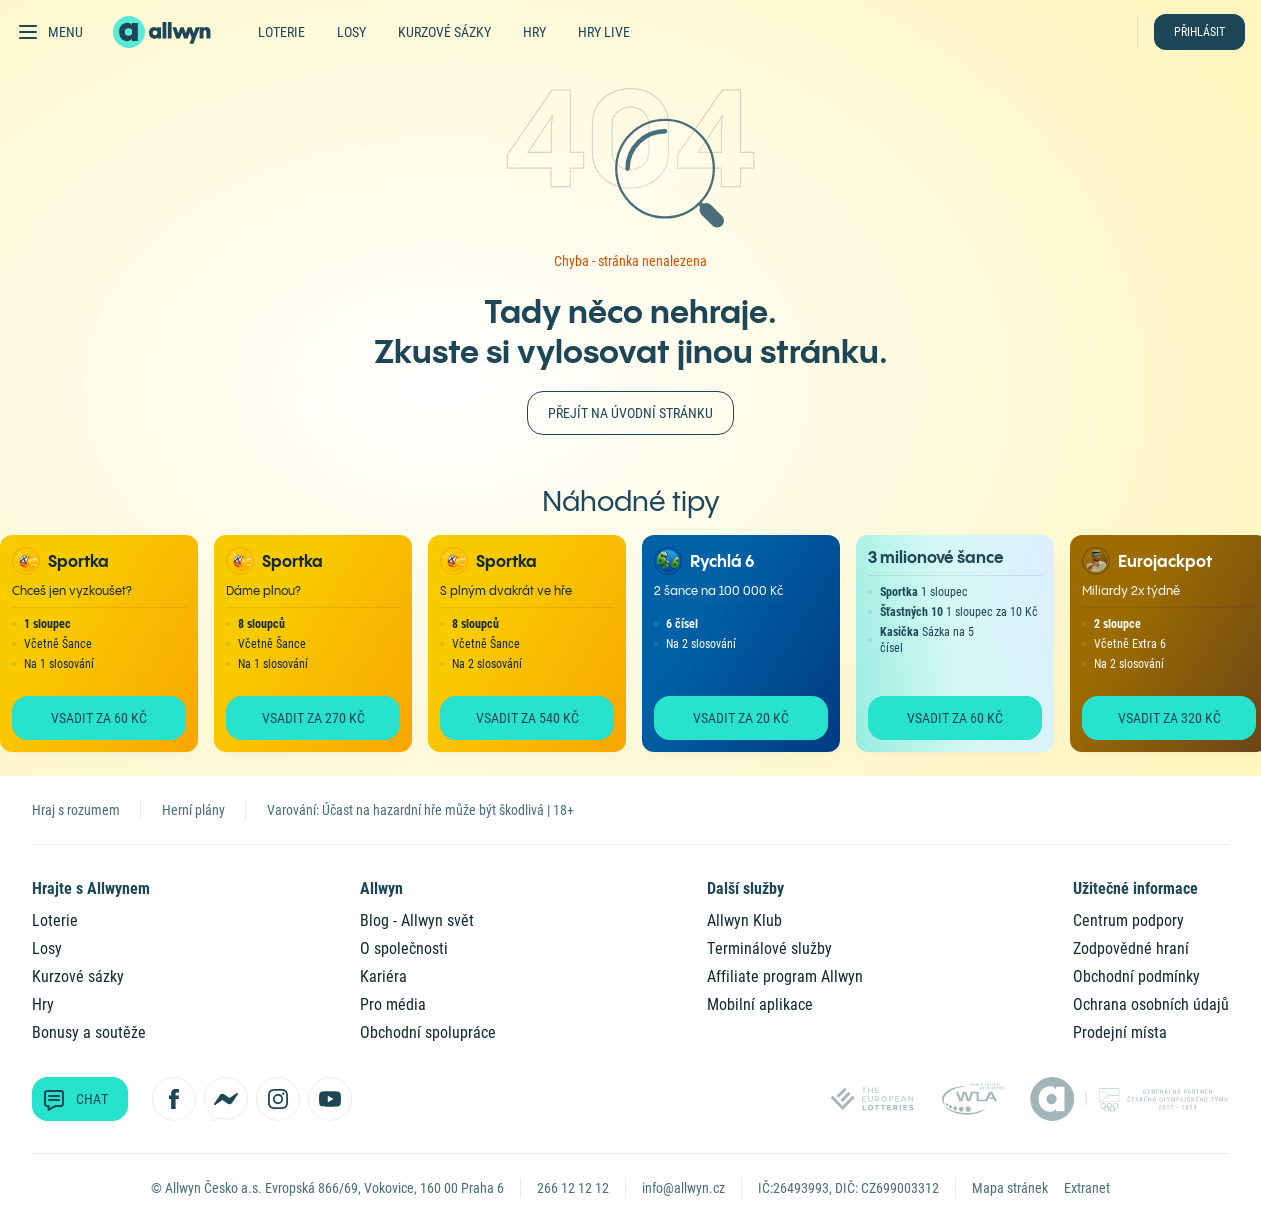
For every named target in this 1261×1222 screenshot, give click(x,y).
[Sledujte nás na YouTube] (330, 1099)
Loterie (281, 32)
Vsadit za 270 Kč (313, 718)
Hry (534, 32)
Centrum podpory (1128, 920)
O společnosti (404, 948)
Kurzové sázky (444, 32)
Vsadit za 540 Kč (527, 718)
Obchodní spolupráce (428, 1032)
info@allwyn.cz (683, 1188)
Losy (351, 32)
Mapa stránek (1010, 1188)
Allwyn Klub (744, 920)
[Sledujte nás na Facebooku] (174, 1099)
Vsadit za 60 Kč (99, 718)
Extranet (1087, 1188)
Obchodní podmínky (1136, 976)
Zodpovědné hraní (1131, 948)
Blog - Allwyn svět (417, 920)
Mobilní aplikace (760, 1004)
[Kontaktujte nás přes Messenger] (226, 1099)
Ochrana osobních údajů (1151, 1004)
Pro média (393, 1004)
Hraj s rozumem (76, 810)
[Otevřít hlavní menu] (49, 32)
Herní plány (193, 810)
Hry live (604, 32)
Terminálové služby (769, 948)
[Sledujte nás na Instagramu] (278, 1099)
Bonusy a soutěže (89, 1032)
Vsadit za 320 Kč (1169, 718)
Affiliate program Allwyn (785, 976)
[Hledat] (1115, 32)
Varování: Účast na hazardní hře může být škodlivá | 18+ (420, 810)
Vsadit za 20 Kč (741, 718)
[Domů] (174, 32)
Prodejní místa (1120, 1032)
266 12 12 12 (573, 1188)
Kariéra (383, 976)
